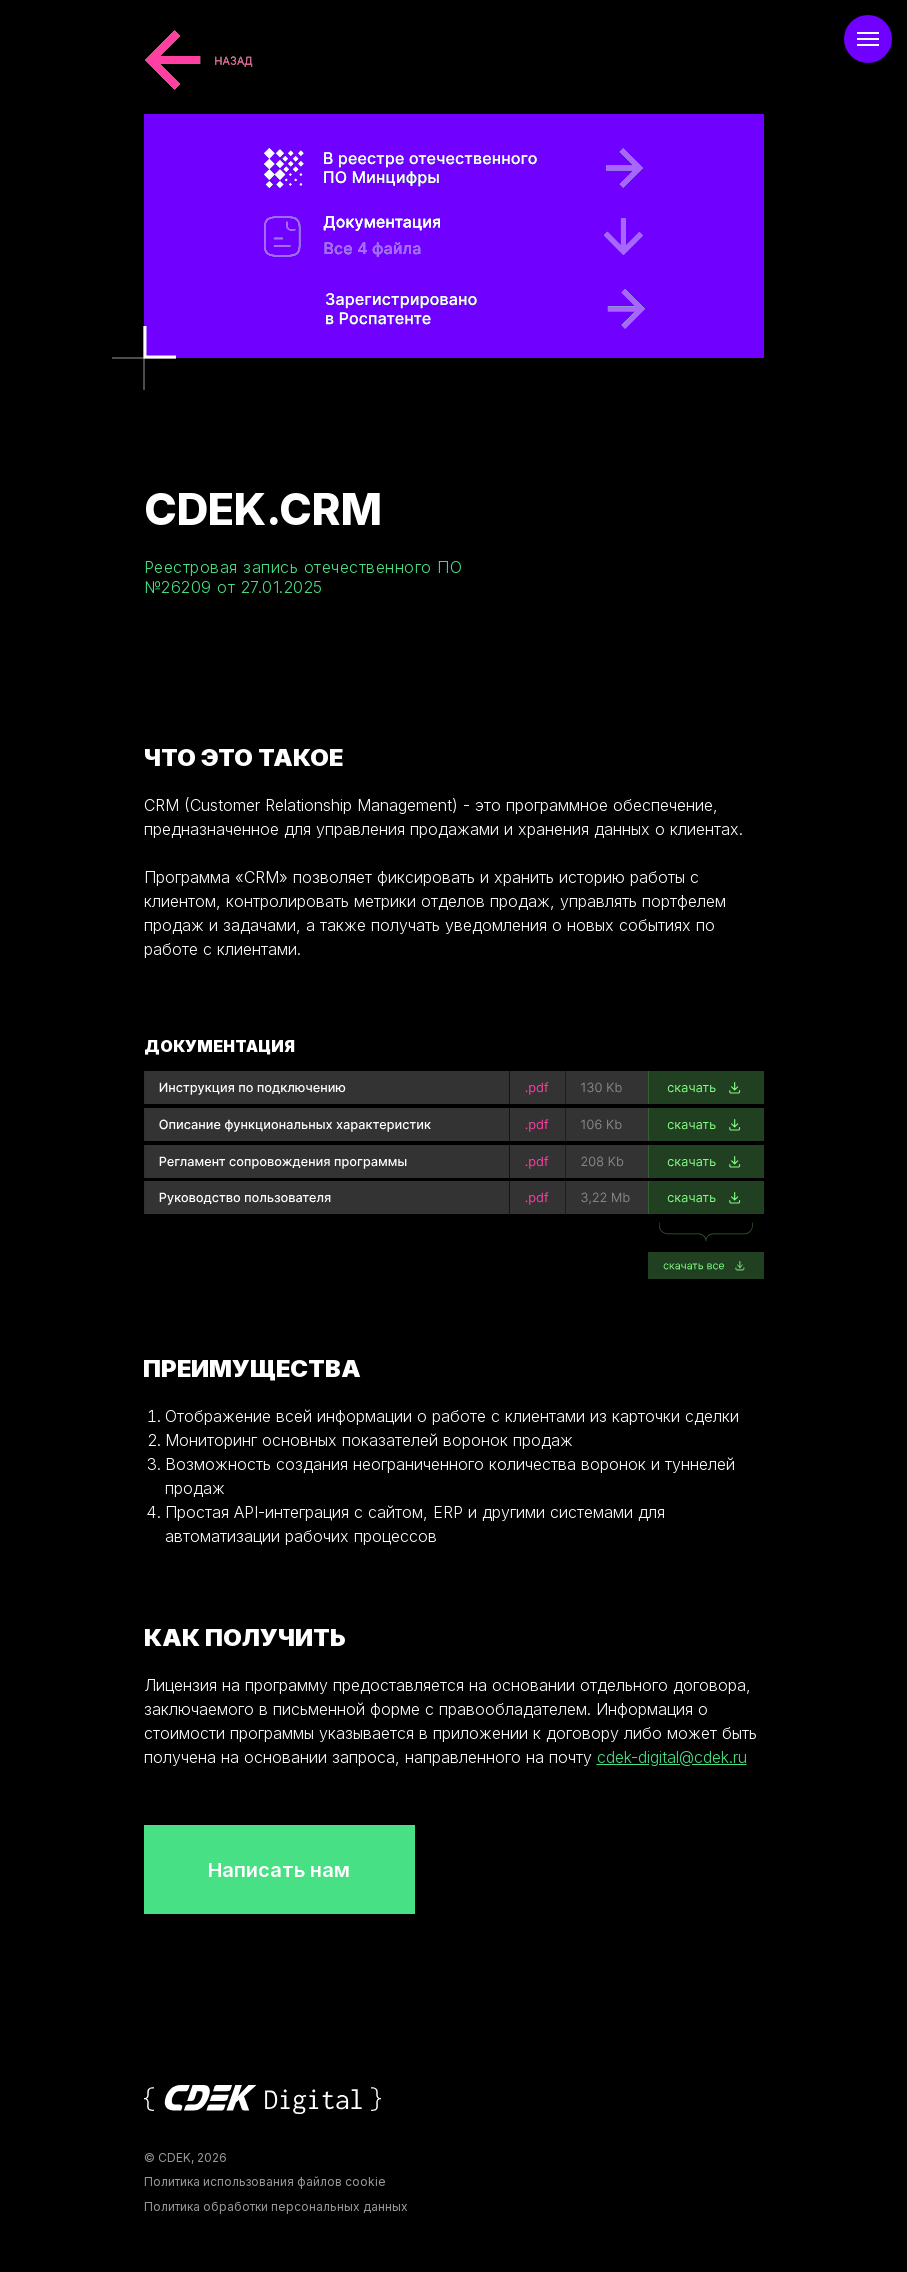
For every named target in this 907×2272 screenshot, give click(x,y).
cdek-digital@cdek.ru (672, 1757)
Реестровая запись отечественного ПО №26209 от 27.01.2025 (303, 577)
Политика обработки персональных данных (276, 2206)
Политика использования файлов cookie (265, 2181)
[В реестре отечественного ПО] (463, 308)
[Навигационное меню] (868, 39)
